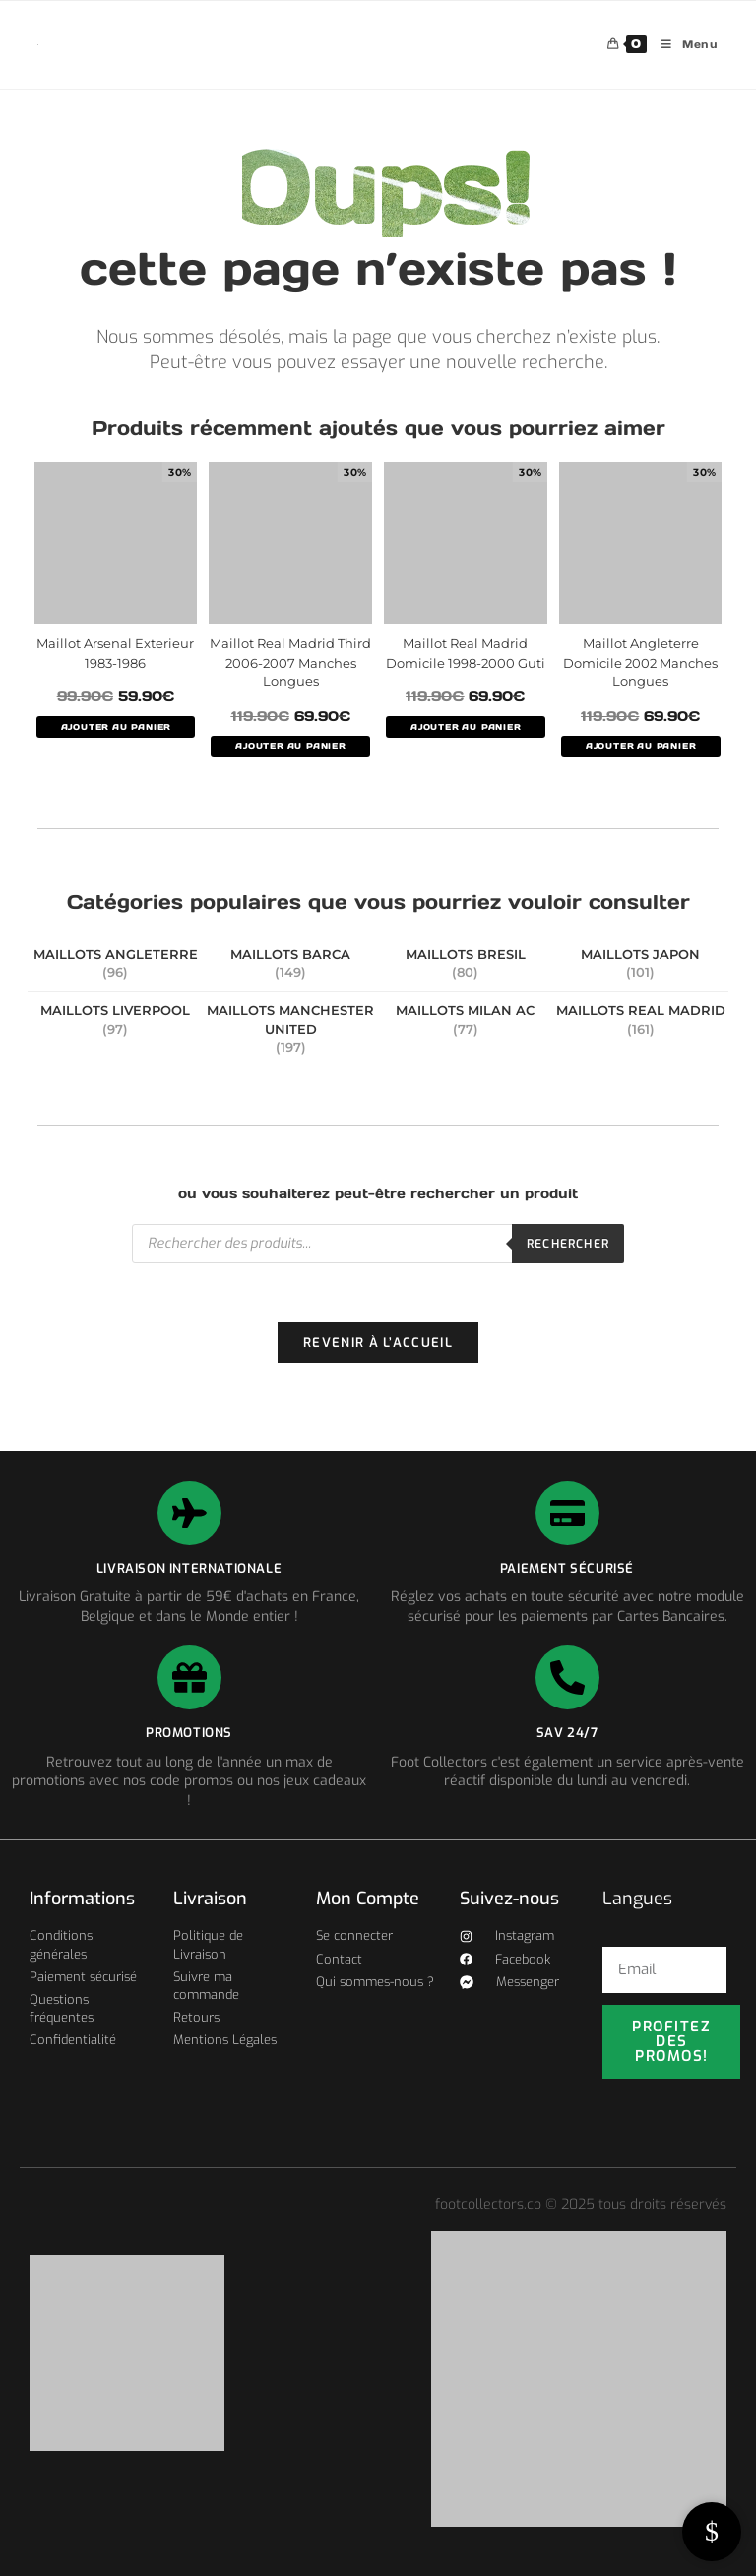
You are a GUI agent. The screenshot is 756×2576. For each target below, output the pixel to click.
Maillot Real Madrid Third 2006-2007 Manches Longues (290, 662)
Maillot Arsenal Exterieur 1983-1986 (115, 653)
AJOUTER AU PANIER (116, 727)
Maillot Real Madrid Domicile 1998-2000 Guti (465, 653)
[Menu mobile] (683, 45)
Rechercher (568, 1244)
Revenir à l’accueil (378, 1342)
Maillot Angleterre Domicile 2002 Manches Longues (640, 662)
